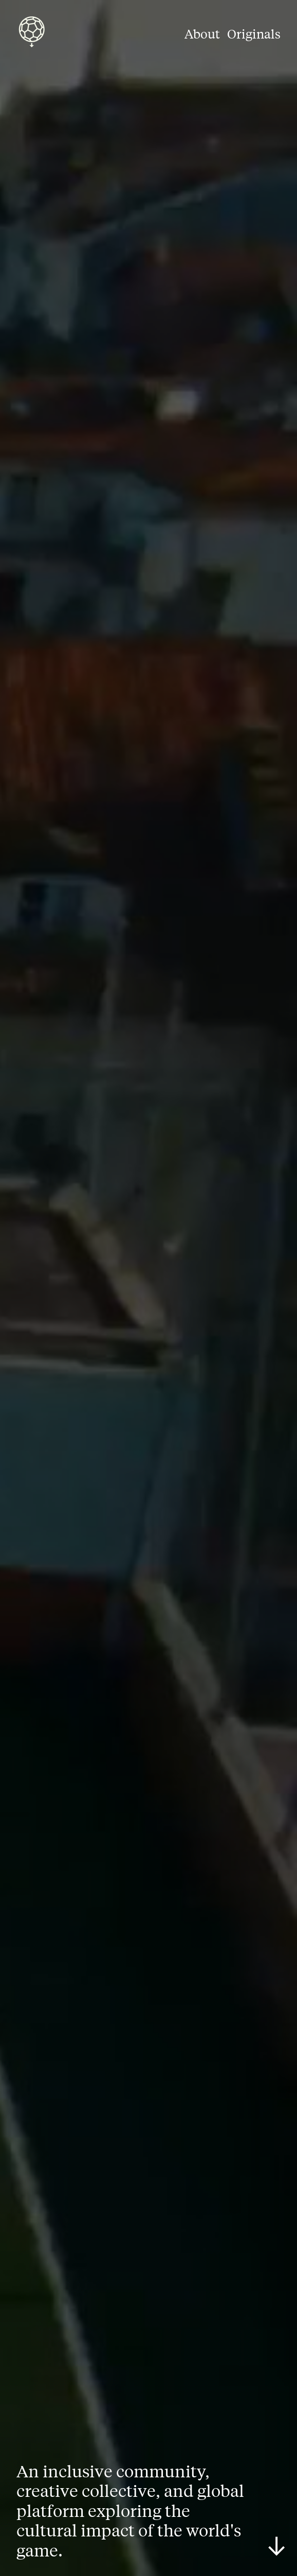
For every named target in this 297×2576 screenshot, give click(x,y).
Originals (254, 33)
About (202, 33)
